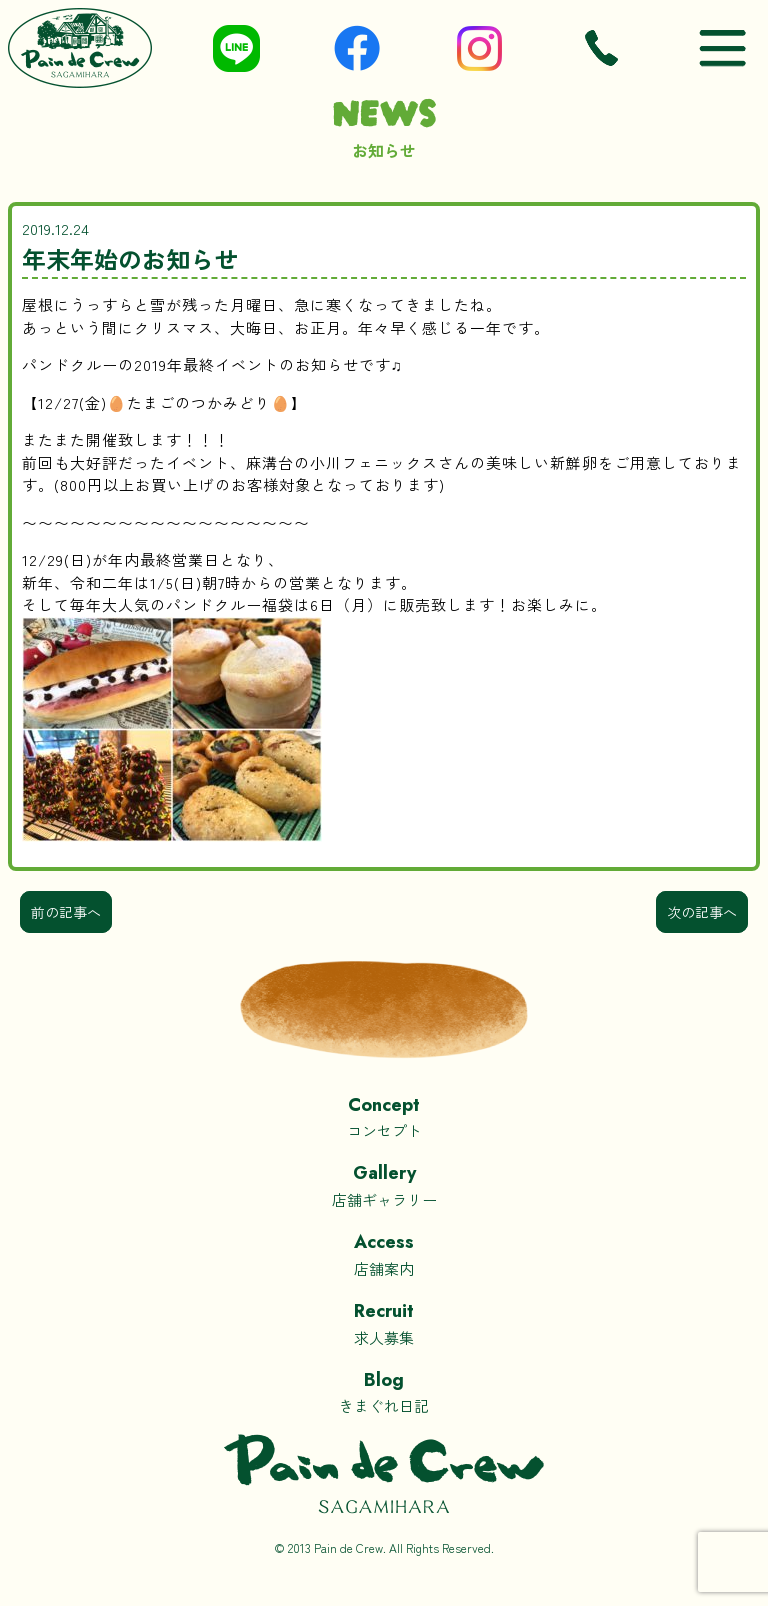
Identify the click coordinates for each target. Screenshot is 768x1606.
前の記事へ (66, 912)
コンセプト (384, 1116)
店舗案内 (384, 1253)
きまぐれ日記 (384, 1391)
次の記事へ (702, 912)
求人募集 (384, 1322)
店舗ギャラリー (384, 1184)
